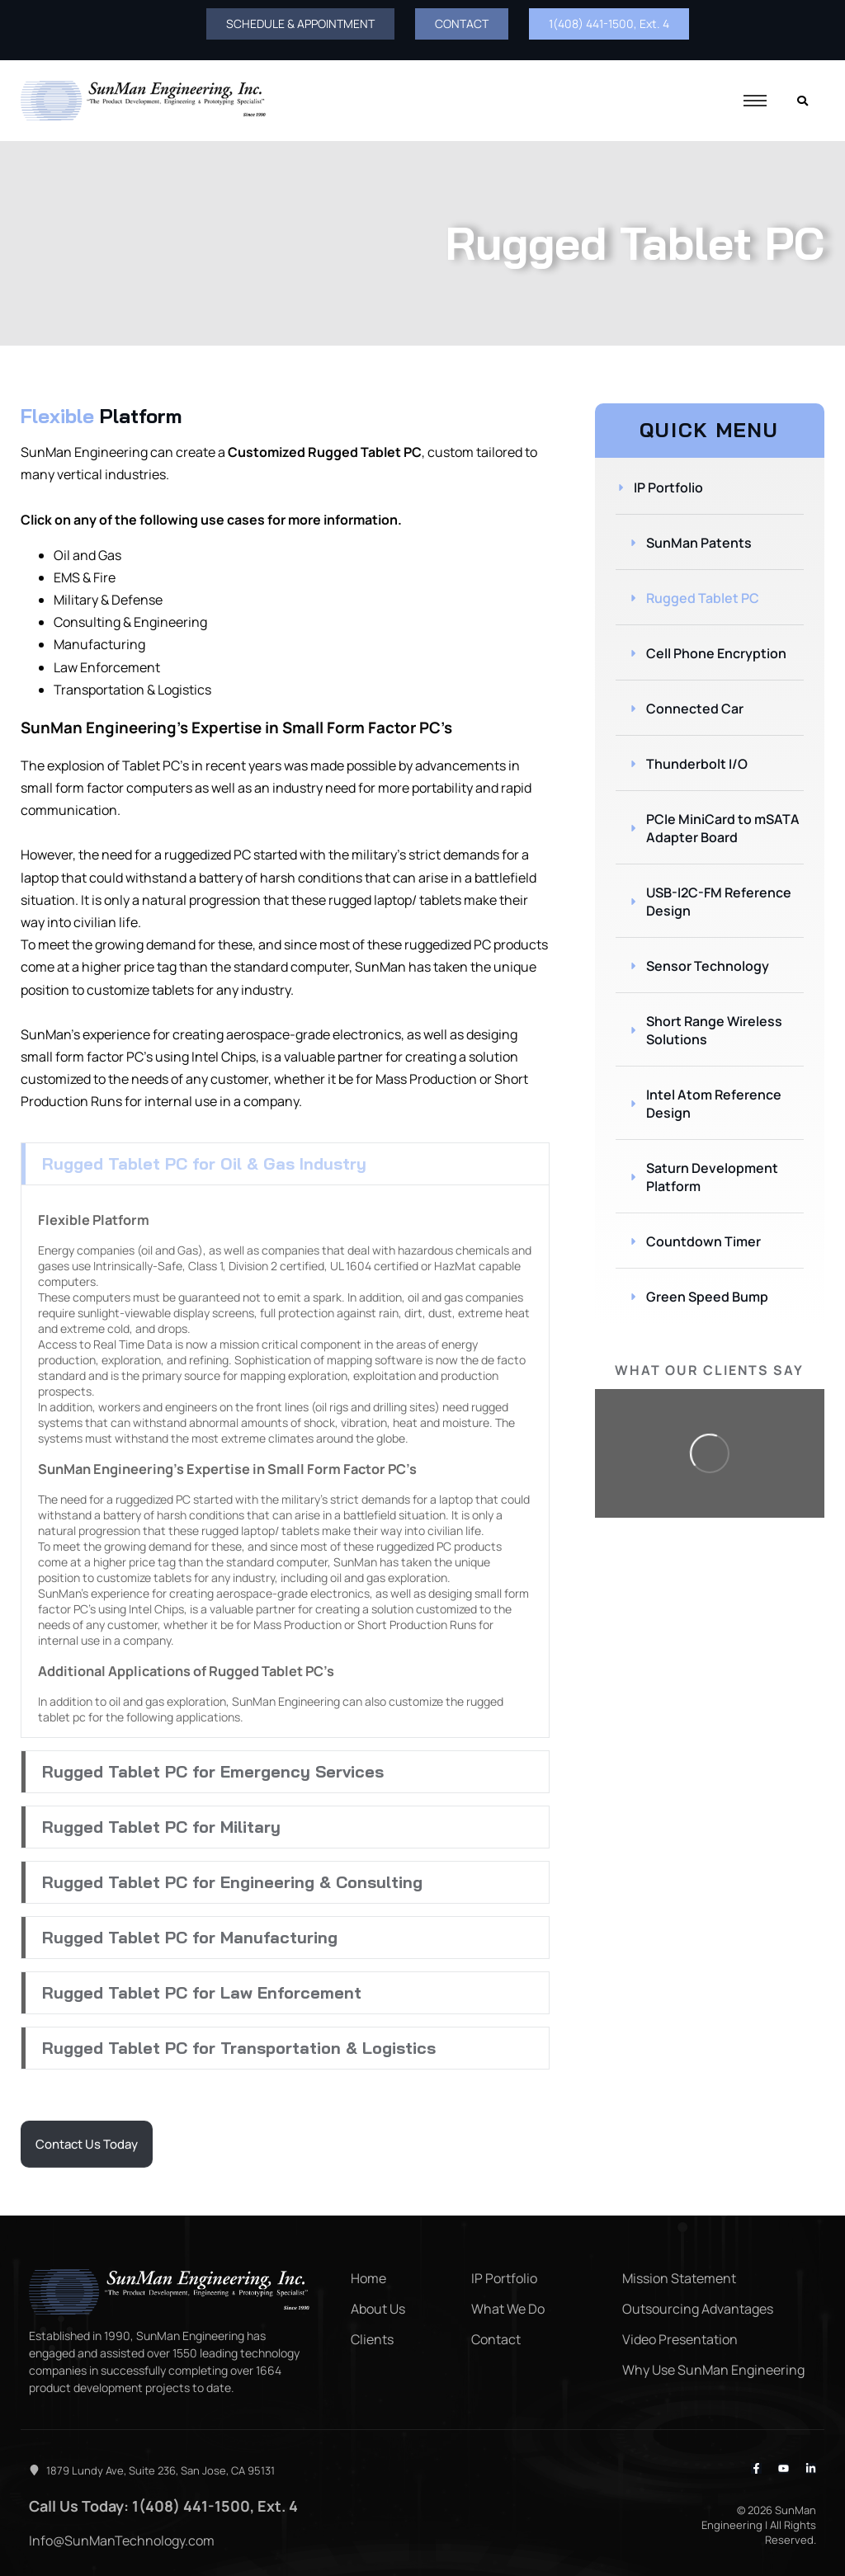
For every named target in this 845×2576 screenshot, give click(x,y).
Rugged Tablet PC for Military (161, 1826)
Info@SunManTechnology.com (122, 2540)
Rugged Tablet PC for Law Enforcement (201, 1992)
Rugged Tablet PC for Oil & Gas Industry (204, 1163)
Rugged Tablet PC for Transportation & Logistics (239, 2047)
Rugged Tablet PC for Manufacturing (190, 1937)
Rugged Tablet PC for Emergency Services (213, 1771)
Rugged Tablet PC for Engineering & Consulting (232, 1882)
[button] (285, 1163)
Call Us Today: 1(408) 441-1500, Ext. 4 (163, 2506)
